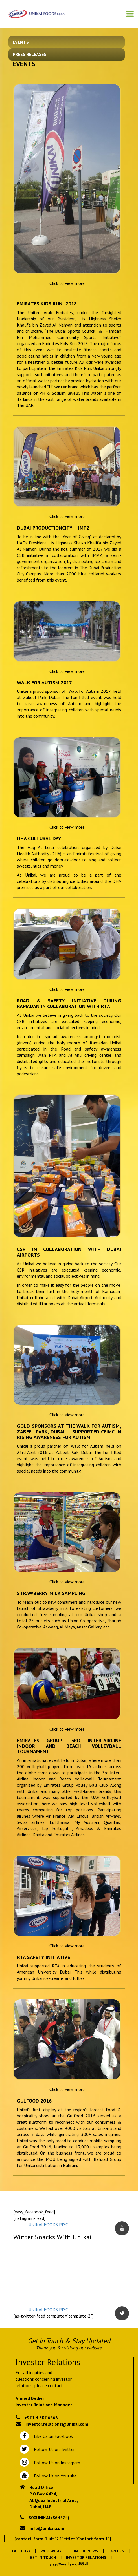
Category (21, 2550)
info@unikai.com (47, 2528)
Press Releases (29, 54)
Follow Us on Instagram (56, 2462)
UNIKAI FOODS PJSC (48, 2224)
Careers (116, 2550)
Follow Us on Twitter (53, 2449)
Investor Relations (86, 2557)
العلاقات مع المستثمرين (69, 2563)
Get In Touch (43, 2557)
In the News (86, 2550)
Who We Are (52, 2550)
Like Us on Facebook (52, 2436)
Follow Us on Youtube (54, 2476)
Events (21, 42)
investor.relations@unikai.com (56, 2424)
